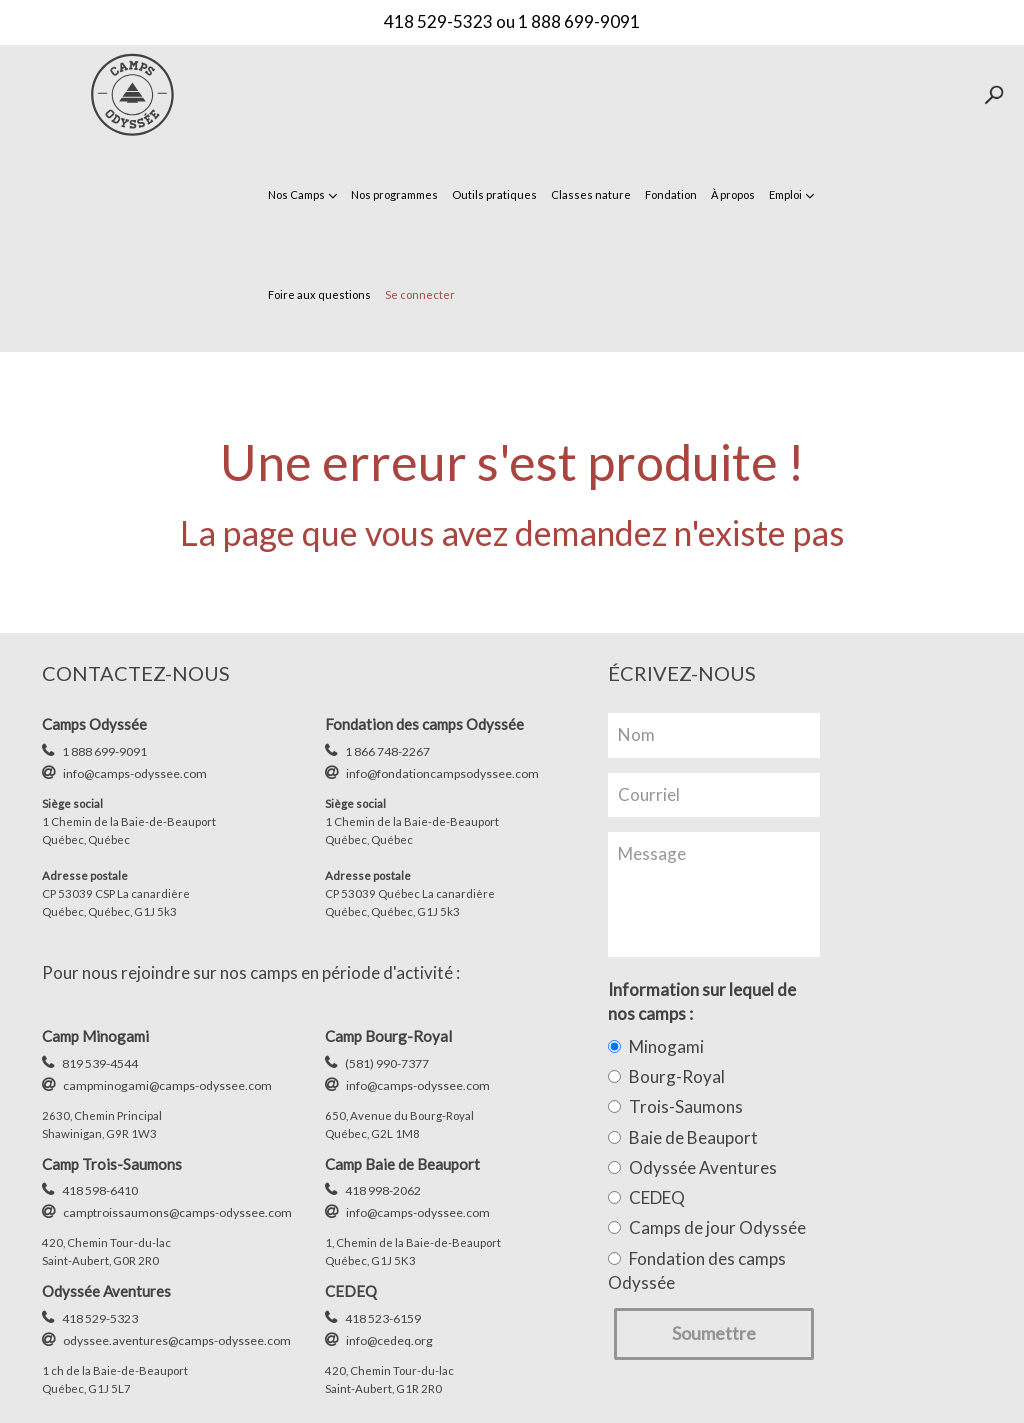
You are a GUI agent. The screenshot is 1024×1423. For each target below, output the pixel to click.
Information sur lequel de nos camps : (702, 1001)
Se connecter (420, 294)
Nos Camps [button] (302, 194)
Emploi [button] (791, 194)
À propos (733, 194)
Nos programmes (394, 194)
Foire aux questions (319, 294)
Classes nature (591, 194)
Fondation (671, 194)
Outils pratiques (494, 194)
